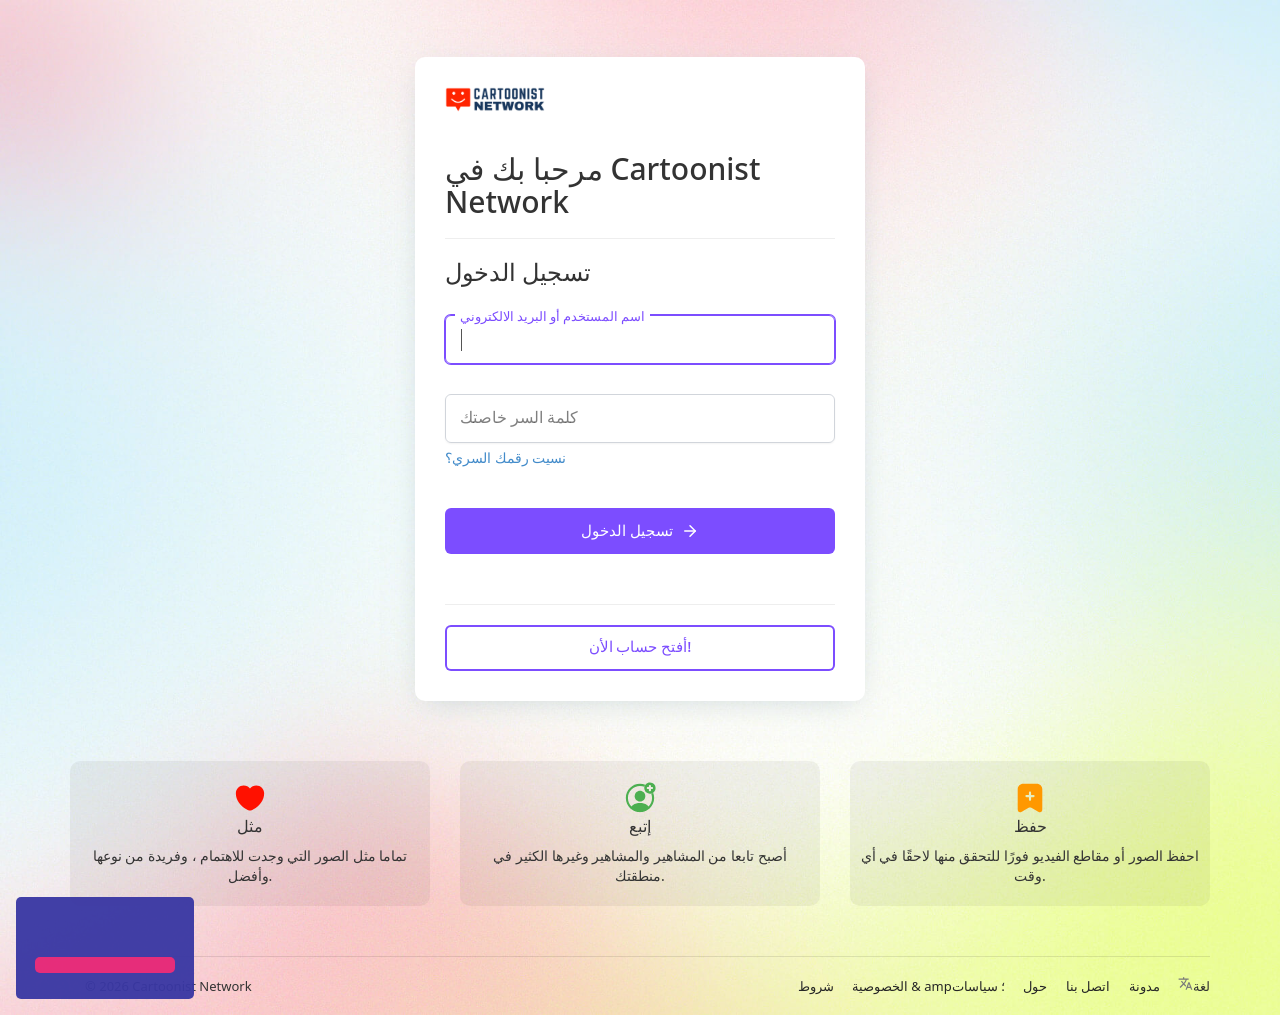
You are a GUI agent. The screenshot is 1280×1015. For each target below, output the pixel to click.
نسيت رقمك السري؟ (505, 457)
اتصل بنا (1088, 986)
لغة (1194, 986)
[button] (38, 929)
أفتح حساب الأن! (640, 646)
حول (1035, 986)
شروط (816, 986)
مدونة (1144, 986)
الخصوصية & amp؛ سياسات (928, 986)
